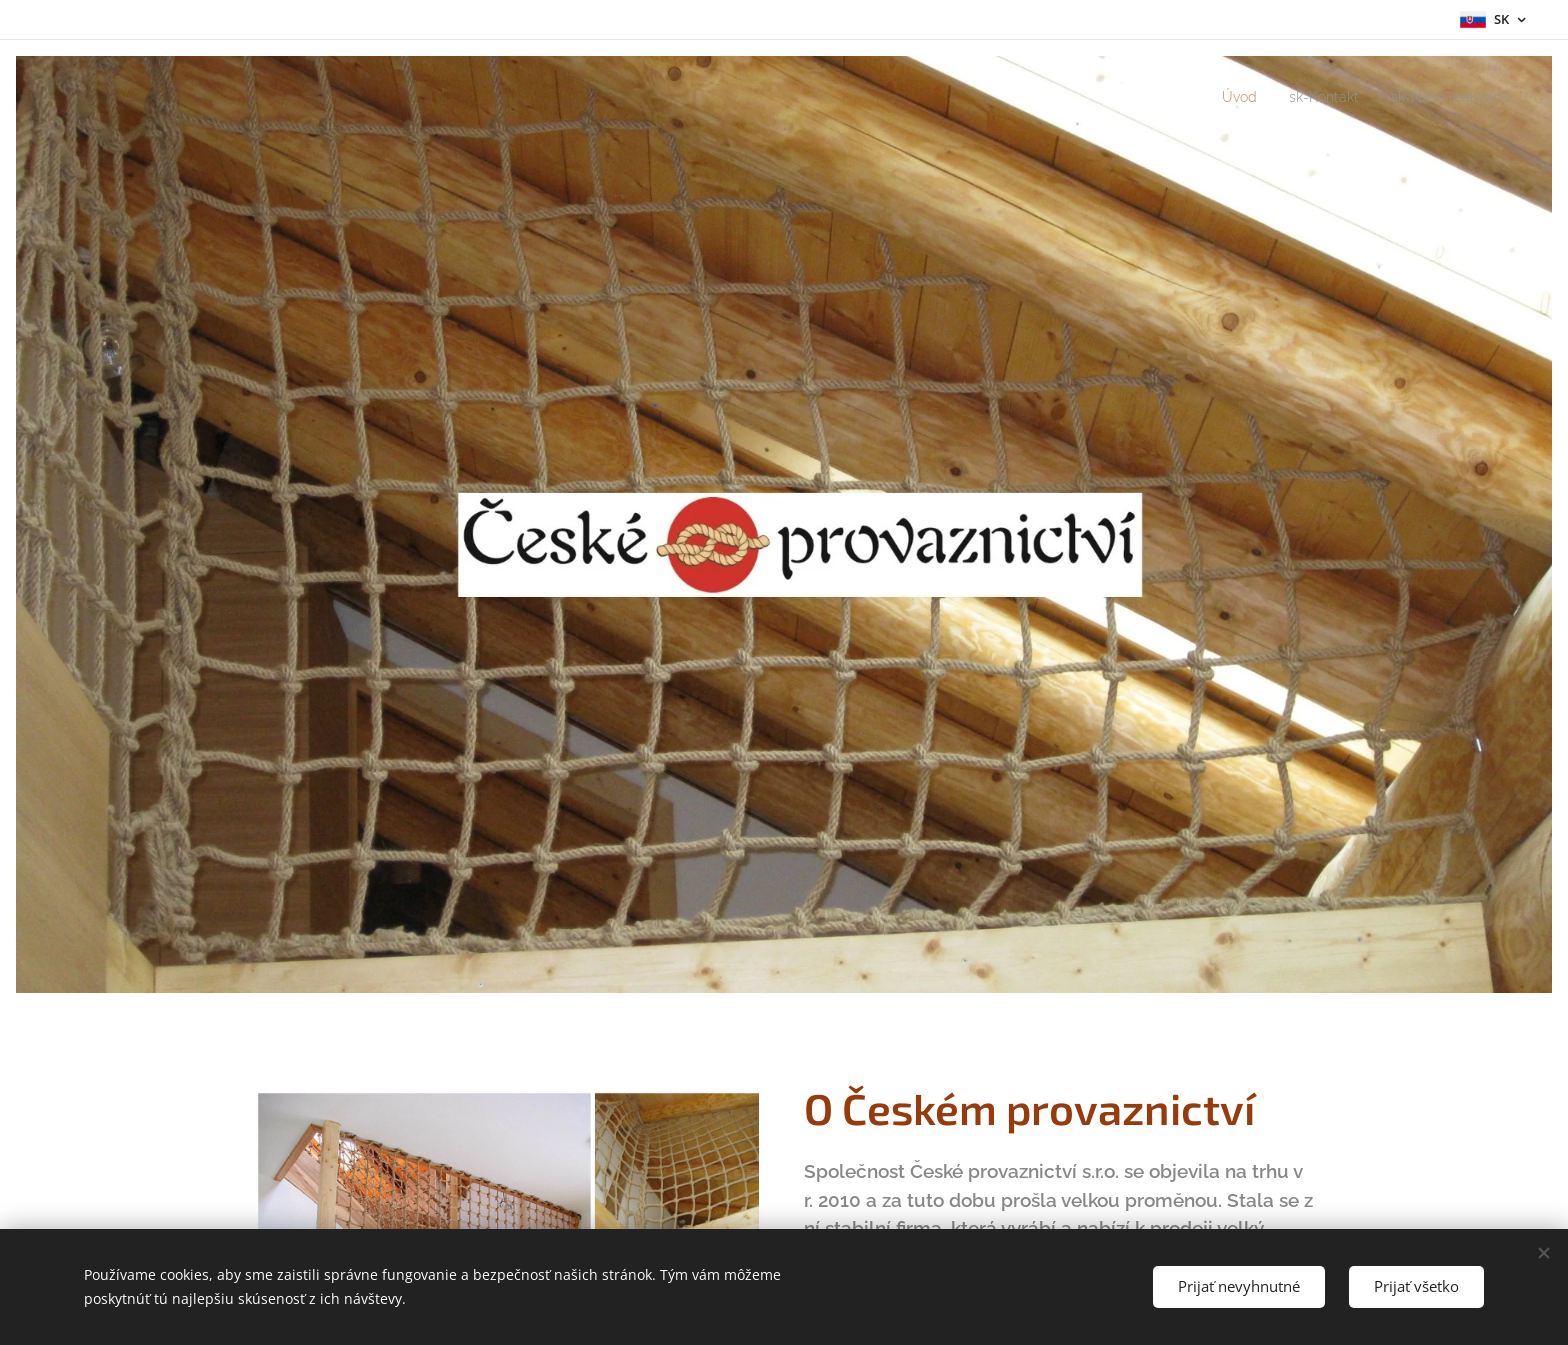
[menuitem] (1222, 97)
